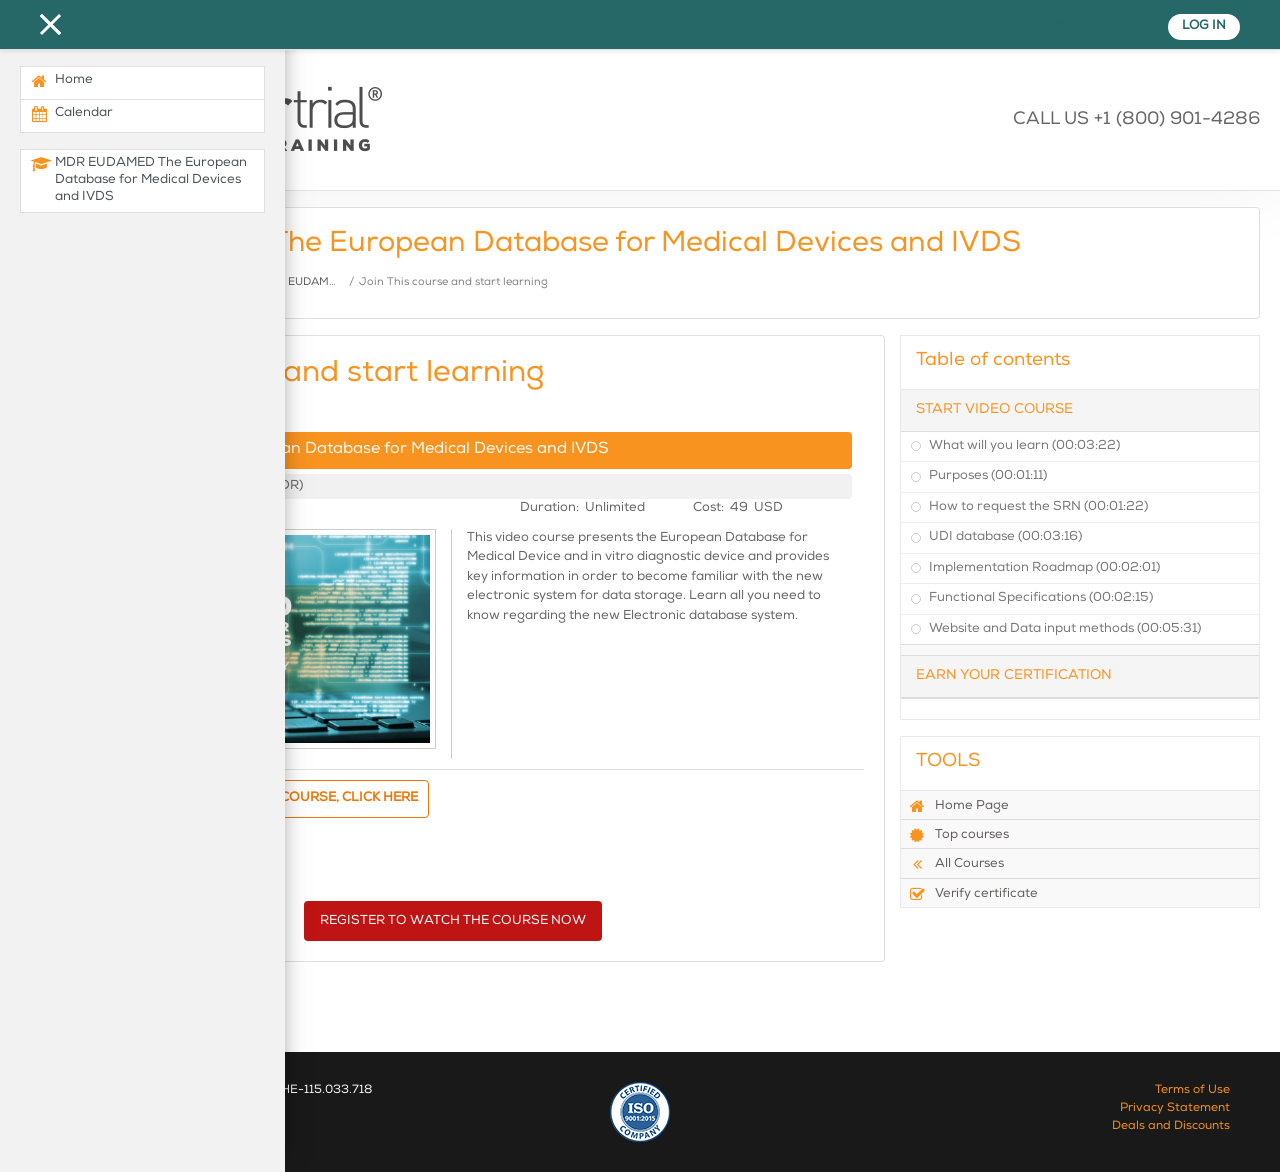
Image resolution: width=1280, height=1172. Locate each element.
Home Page (959, 806)
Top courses (959, 835)
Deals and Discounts (1171, 1127)
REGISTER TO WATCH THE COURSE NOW (453, 921)
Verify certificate (973, 894)
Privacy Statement (1175, 1109)
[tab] (1080, 410)
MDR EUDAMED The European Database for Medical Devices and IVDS (339, 450)
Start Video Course (994, 410)
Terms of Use (1192, 1091)
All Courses (956, 864)
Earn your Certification (1014, 676)
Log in (1204, 26)
